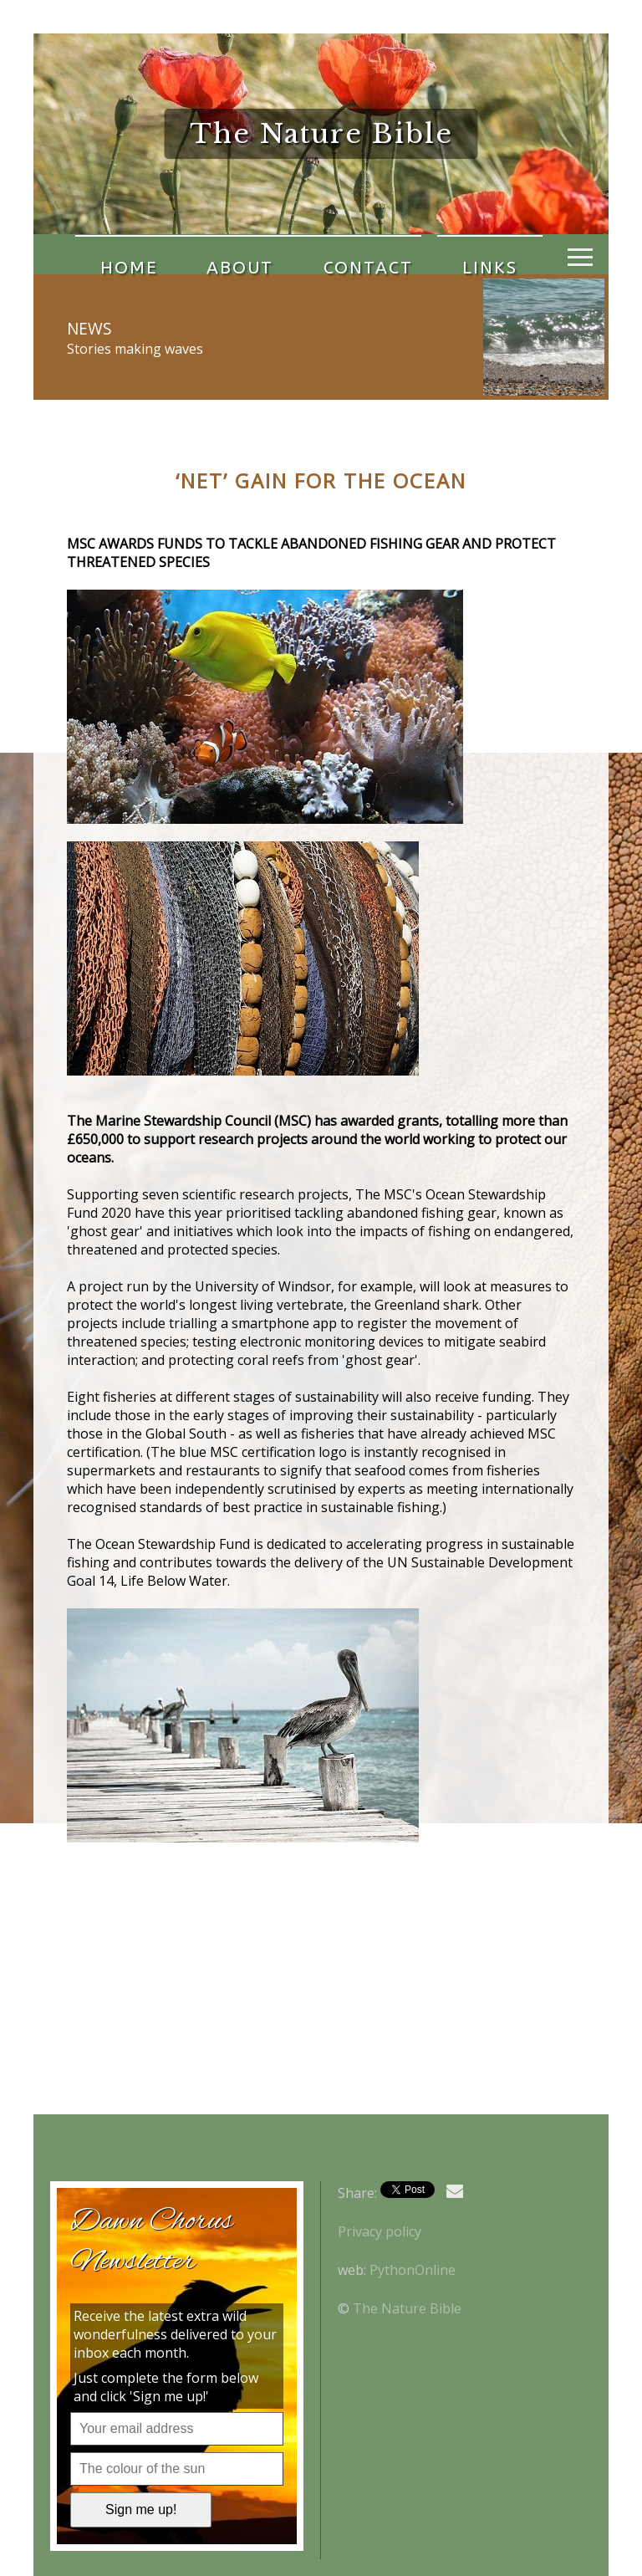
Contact (306, 254)
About (203, 254)
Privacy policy (379, 2231)
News (89, 328)
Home (116, 254)
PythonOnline (412, 2270)
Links (403, 254)
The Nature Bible (407, 2308)
